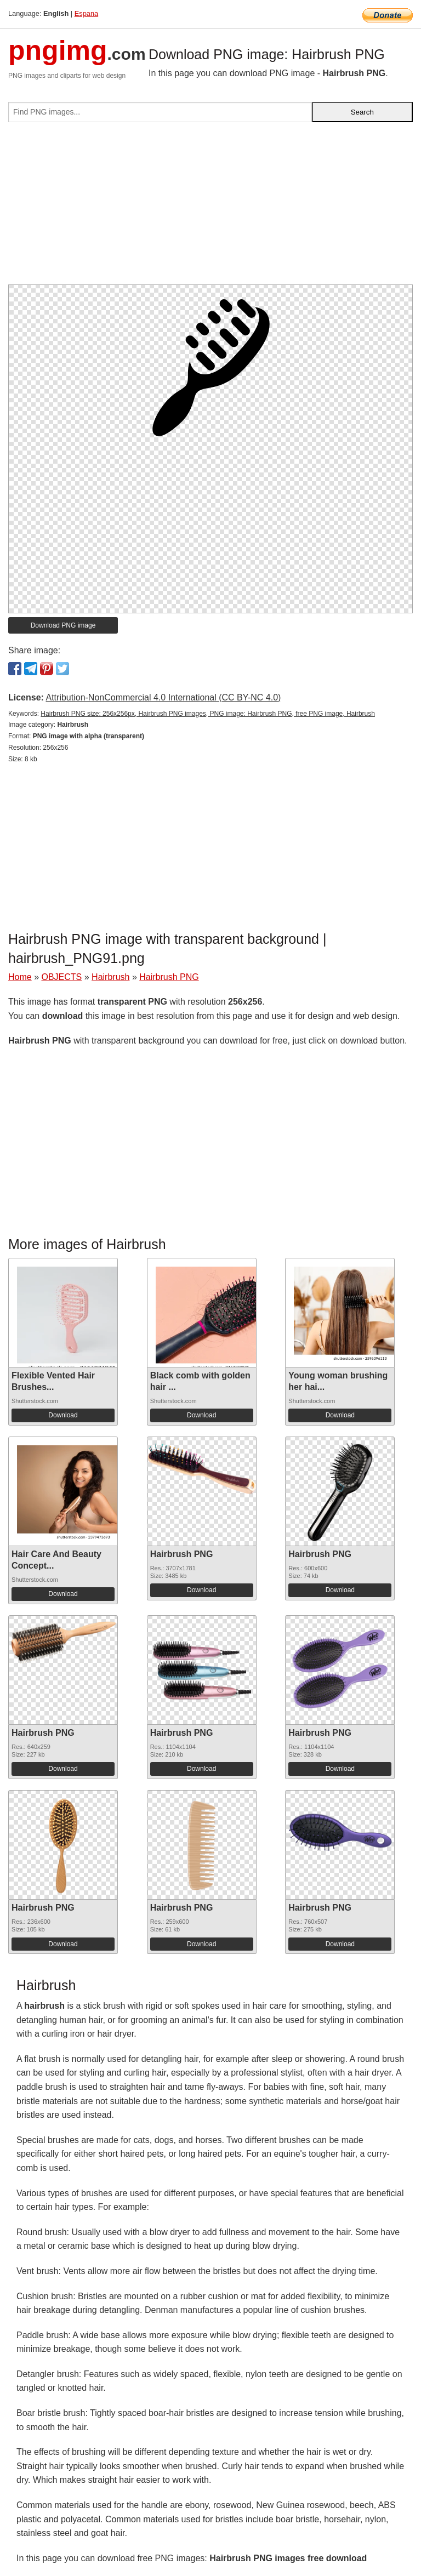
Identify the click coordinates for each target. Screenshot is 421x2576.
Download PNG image (63, 625)
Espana (86, 13)
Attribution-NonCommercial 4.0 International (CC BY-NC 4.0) (163, 697)
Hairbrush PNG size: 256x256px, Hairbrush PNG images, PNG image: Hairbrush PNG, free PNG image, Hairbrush (208, 713)
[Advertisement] (210, 207)
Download (62, 1415)
